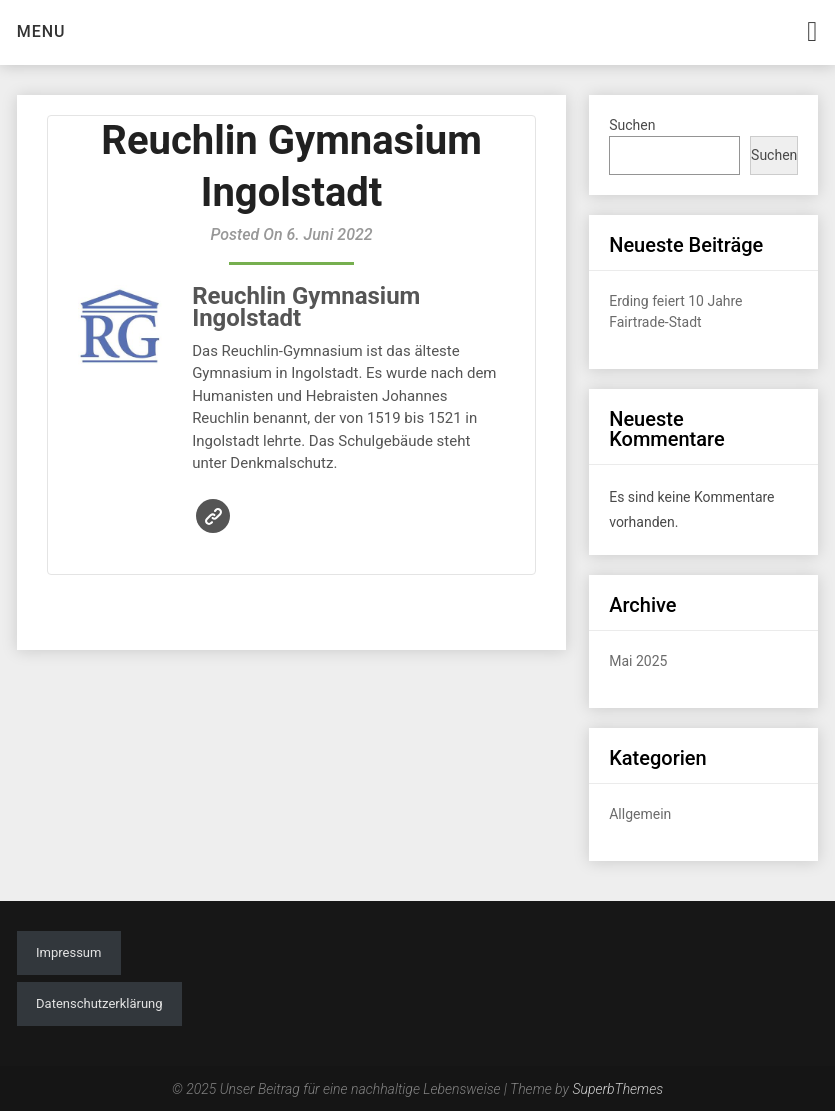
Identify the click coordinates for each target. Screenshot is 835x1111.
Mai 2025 (638, 661)
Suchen (632, 125)
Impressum (68, 952)
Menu (41, 31)
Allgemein (640, 814)
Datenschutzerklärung (99, 1003)
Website (213, 516)
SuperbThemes (617, 1089)
